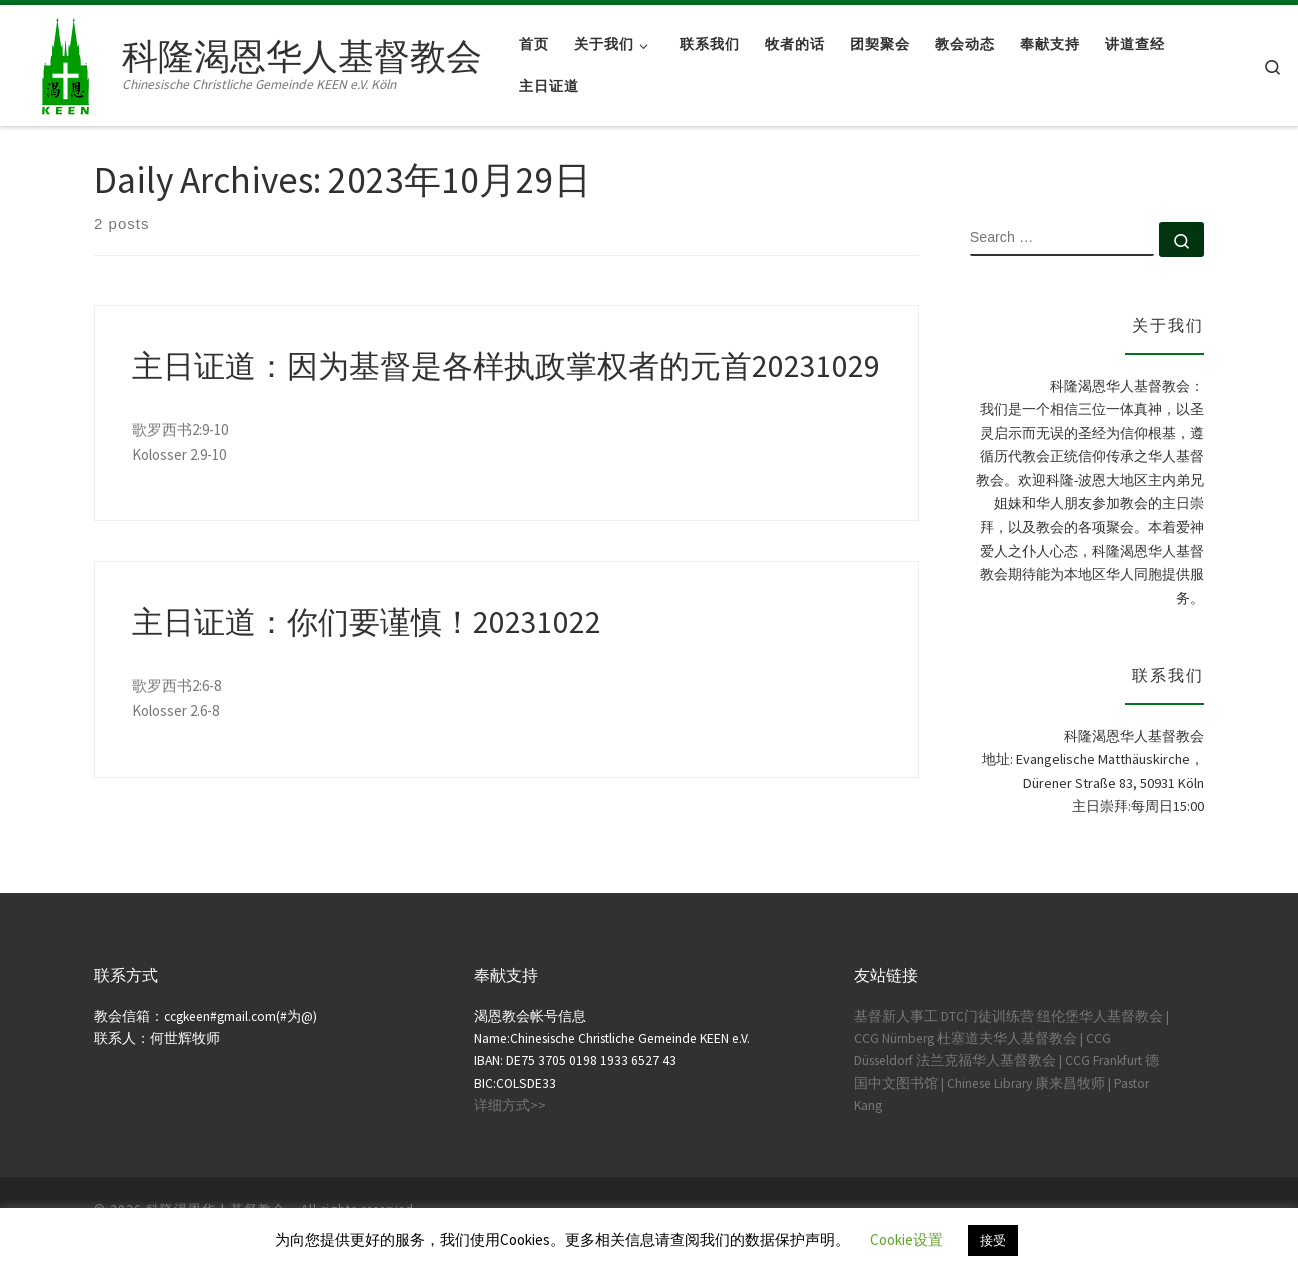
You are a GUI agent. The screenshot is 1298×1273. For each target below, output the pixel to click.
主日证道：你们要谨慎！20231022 (366, 622)
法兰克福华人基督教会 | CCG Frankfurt (1029, 1060)
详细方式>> (510, 1105)
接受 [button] (993, 1240)
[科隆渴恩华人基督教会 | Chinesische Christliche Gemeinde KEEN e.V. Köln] (65, 61)
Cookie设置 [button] (906, 1239)
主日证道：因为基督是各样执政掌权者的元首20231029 (506, 366)
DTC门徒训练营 (987, 1016)
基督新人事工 (896, 1016)
